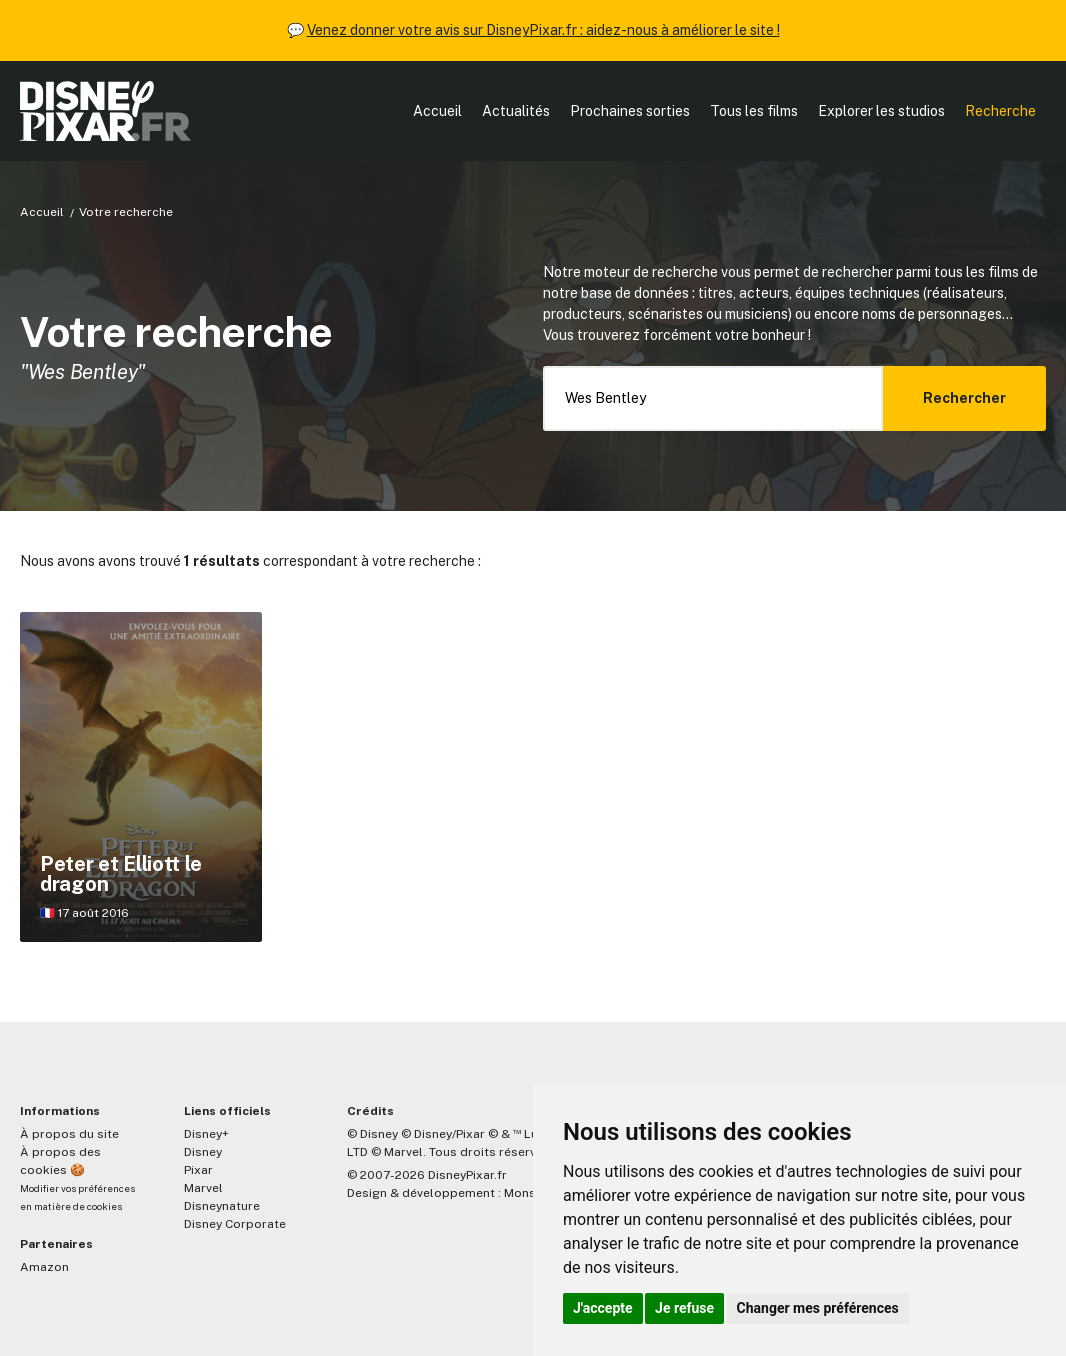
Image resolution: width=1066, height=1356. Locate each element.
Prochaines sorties (630, 111)
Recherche (1000, 111)
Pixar (198, 1170)
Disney (203, 1152)
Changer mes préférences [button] (818, 1308)
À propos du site (69, 1134)
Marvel (203, 1188)
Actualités (516, 111)
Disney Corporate (235, 1224)
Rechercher (964, 398)
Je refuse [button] (684, 1308)
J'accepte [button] (603, 1308)
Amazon (44, 1267)
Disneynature (222, 1206)
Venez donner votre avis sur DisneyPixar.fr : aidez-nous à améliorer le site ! (543, 30)
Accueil (437, 111)
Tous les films (754, 111)
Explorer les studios (881, 111)
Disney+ (206, 1134)
